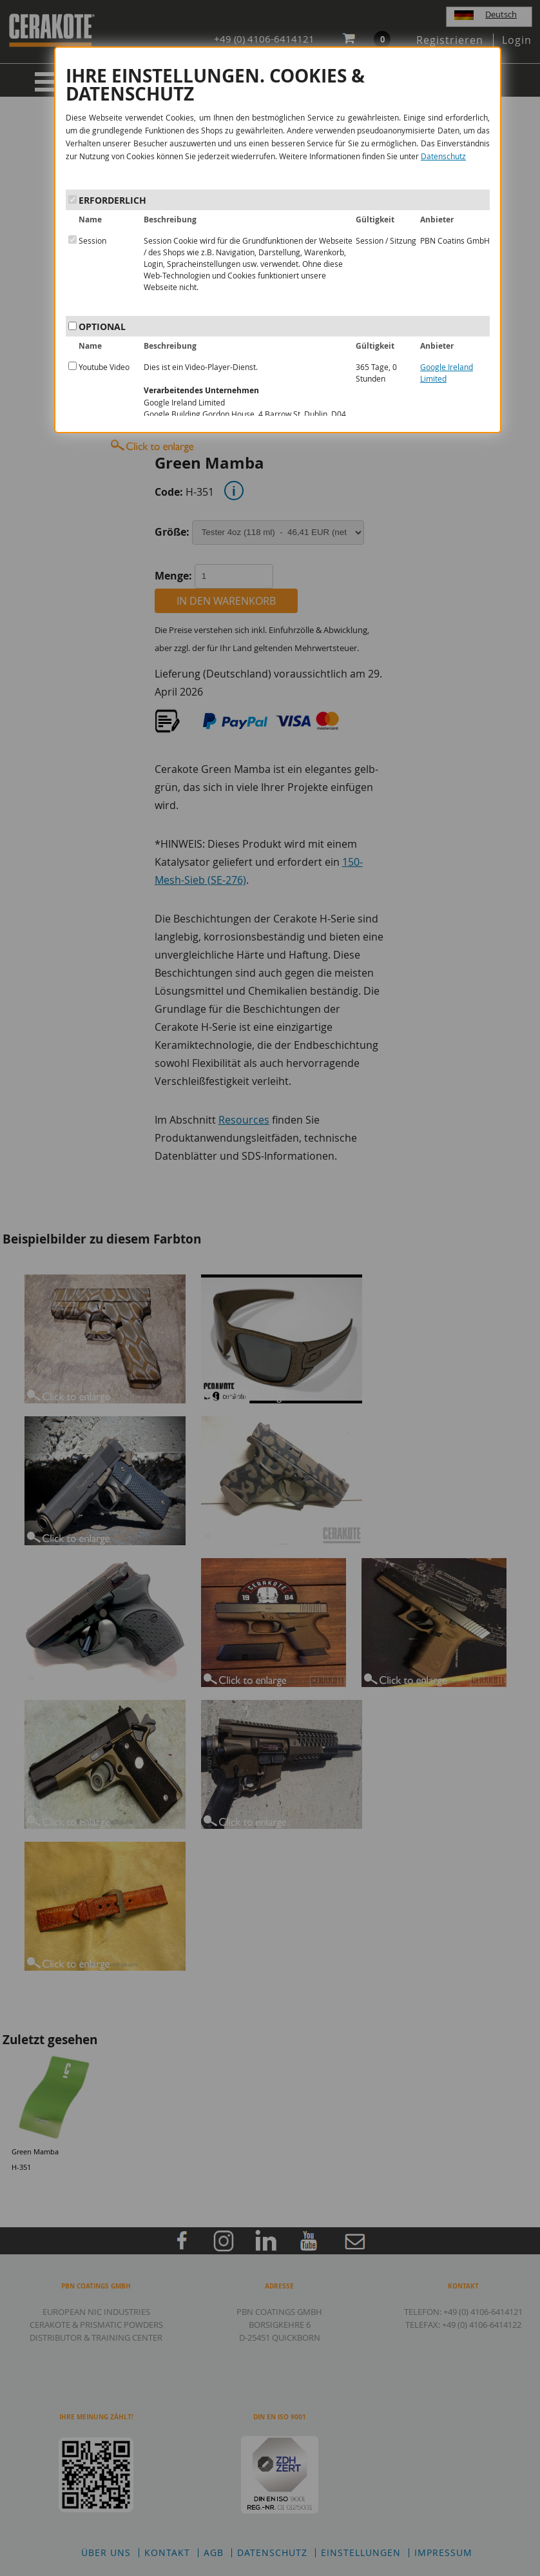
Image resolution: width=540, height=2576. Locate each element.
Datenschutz (443, 156)
